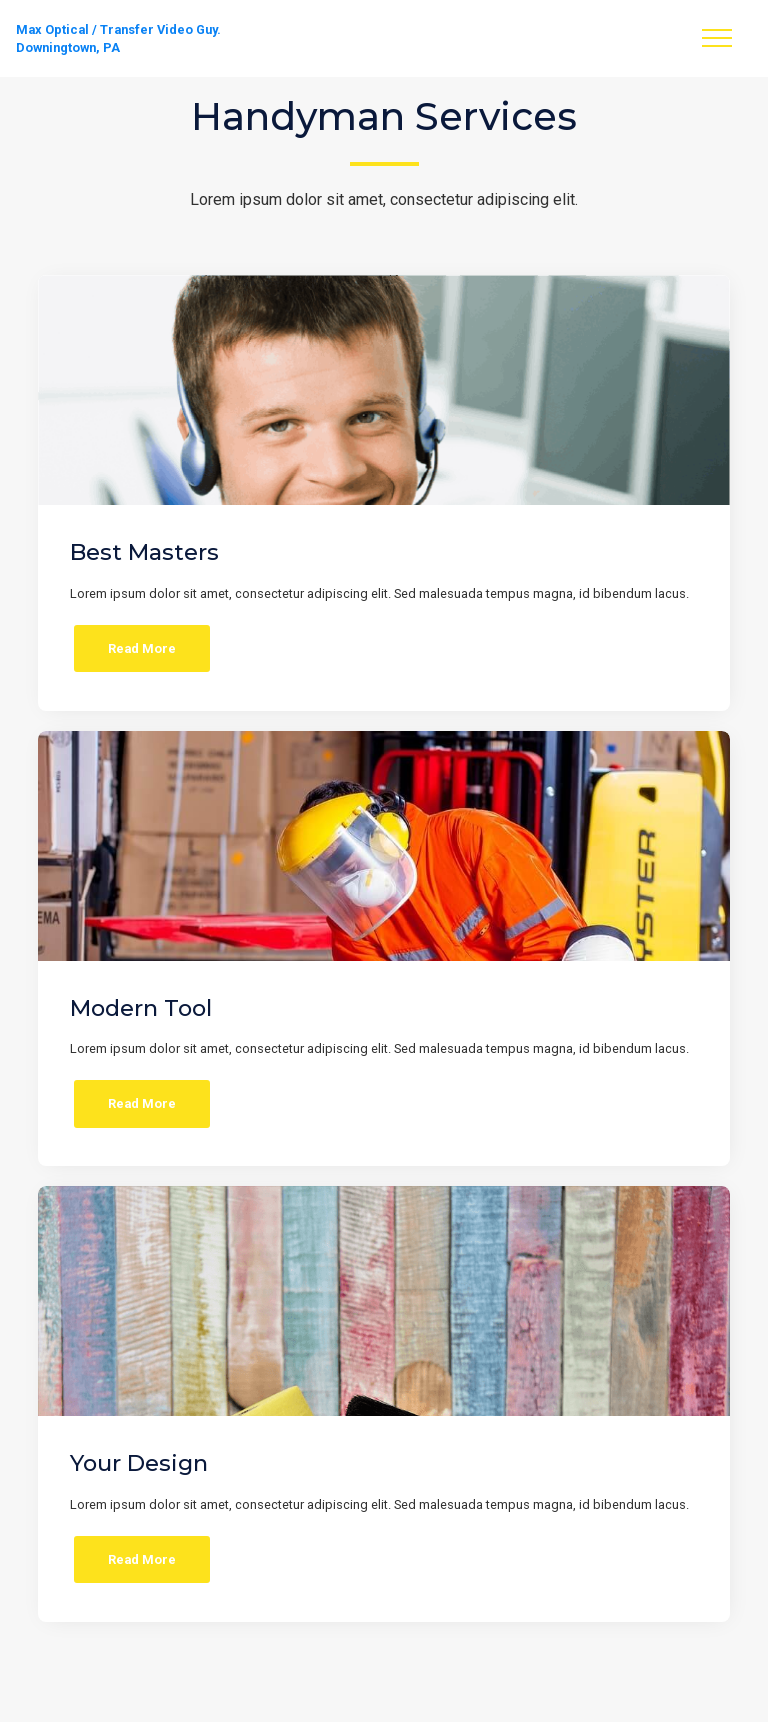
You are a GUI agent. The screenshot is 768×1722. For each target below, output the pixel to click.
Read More (142, 648)
